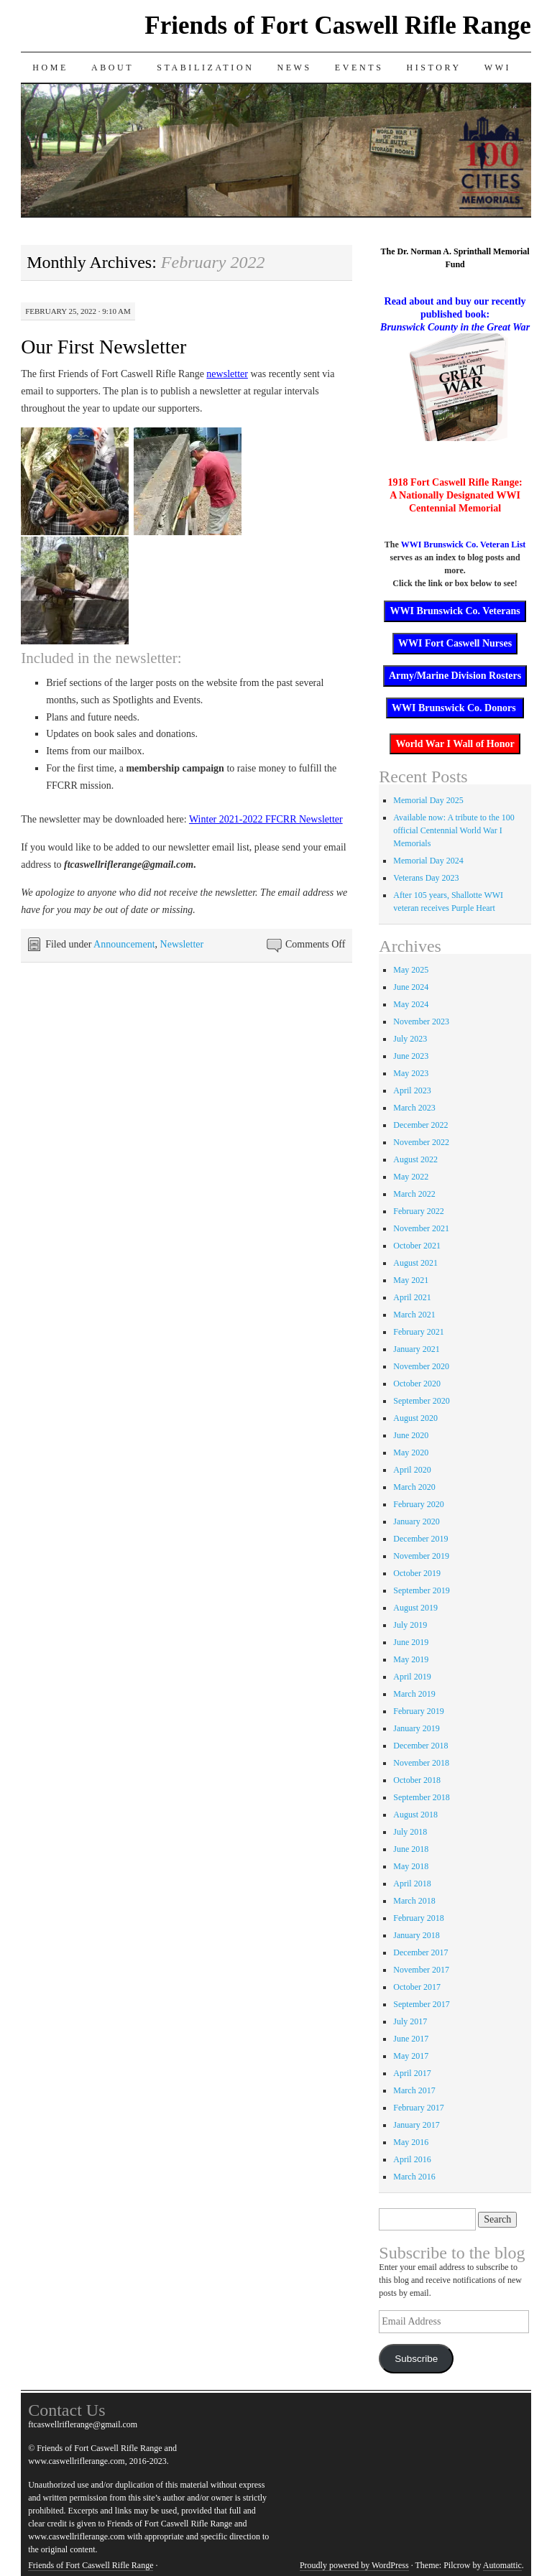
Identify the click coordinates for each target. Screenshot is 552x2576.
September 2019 (421, 1590)
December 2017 (420, 1952)
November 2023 (421, 1021)
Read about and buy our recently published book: (455, 314)
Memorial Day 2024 (428, 861)
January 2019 (416, 1728)
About (112, 67)
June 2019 (410, 1642)
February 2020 (418, 1504)
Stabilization (205, 67)
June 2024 (410, 987)
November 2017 (421, 1970)
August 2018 (415, 1815)
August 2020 (415, 1418)
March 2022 (414, 1194)
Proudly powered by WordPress (354, 2565)
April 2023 (412, 1090)
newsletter (227, 374)
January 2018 (416, 1935)
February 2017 (418, 2108)
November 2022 (421, 1142)
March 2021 (414, 1315)
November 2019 (421, 1556)
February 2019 (418, 1711)
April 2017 (412, 2073)
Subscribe (416, 2358)
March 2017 (414, 2090)
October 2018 (417, 1780)
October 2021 (417, 1246)
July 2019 (410, 1625)
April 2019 (412, 1677)
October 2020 (417, 1384)
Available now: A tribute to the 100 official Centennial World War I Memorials (453, 830)
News (294, 67)
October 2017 (417, 1987)
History (433, 67)
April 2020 (412, 1470)
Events (359, 67)
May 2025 (410, 970)
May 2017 (410, 2056)
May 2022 (410, 1177)
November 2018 (421, 1763)
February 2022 (418, 1211)
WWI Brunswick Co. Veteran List (463, 544)
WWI (497, 67)
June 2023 (410, 1056)
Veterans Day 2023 (426, 878)
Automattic (502, 2565)
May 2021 (410, 1280)
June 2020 (410, 1435)
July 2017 (410, 2021)
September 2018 (421, 1797)
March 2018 (414, 1901)
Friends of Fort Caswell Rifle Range (337, 25)
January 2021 (416, 1349)
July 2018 (410, 1832)
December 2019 (420, 1539)
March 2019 (414, 1694)
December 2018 (420, 1746)
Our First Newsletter (103, 346)
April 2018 (412, 1883)
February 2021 (418, 1332)
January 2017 (416, 2125)
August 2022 (415, 1159)
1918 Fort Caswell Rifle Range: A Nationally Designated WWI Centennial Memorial (455, 495)
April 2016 (412, 2159)
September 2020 (421, 1401)
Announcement (124, 944)
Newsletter (182, 944)
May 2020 (410, 1452)
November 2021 (421, 1228)
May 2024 (410, 1004)
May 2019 (410, 1659)
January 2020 (416, 1521)
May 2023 (410, 1073)
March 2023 (414, 1108)
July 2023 (410, 1039)
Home (50, 67)
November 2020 (421, 1366)
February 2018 (418, 1918)
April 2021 (412, 1297)
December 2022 (420, 1125)
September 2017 (421, 2004)
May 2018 (410, 1866)
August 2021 (415, 1263)
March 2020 (414, 1487)
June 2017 (410, 2039)
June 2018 (410, 1849)
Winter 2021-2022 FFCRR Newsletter (266, 819)
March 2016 (414, 2177)
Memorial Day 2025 (428, 800)
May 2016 (410, 2142)
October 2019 (417, 1573)
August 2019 (415, 1608)
